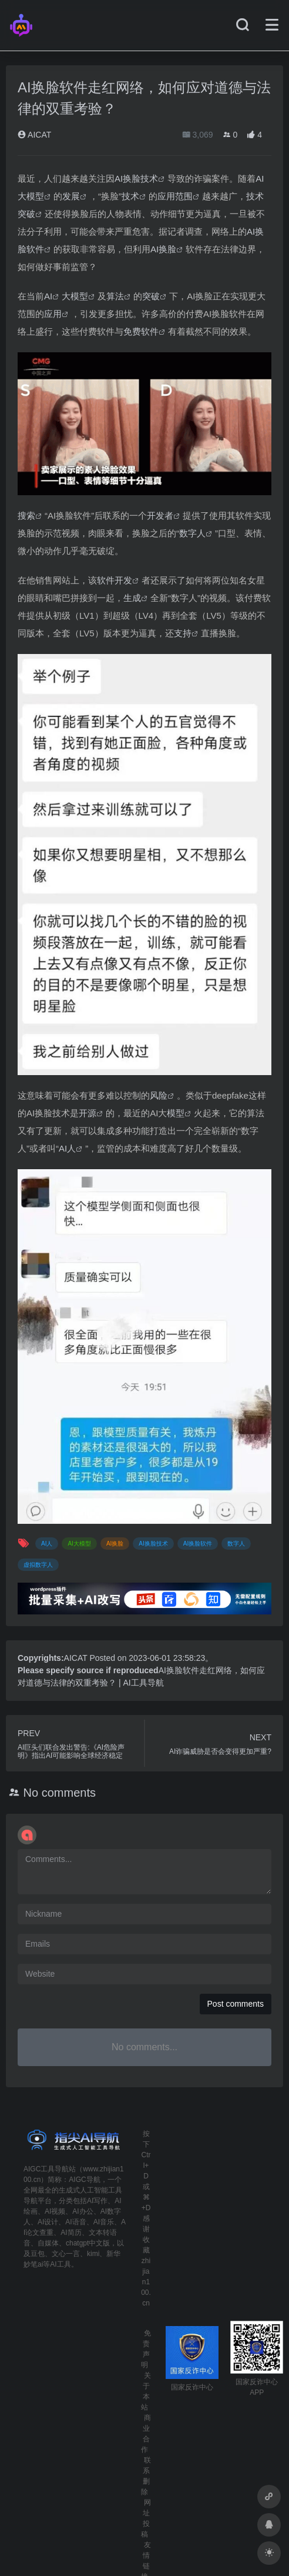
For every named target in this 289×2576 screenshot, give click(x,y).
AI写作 (97, 2201)
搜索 (26, 515)
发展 (71, 196)
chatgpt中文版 (88, 2243)
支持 (182, 633)
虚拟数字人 (38, 1564)
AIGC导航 (84, 2179)
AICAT (34, 134)
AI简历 (71, 2232)
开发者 (160, 515)
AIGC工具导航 (46, 2169)
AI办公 (82, 2211)
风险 (158, 1095)
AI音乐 (103, 2222)
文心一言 (66, 2254)
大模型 (75, 296)
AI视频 (55, 2211)
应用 (53, 314)
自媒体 (48, 2243)
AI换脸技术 (136, 178)
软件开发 (114, 580)
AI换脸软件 (197, 1543)
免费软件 (141, 331)
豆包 (38, 2254)
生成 (132, 598)
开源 (87, 1113)
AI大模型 (79, 1543)
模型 (175, 1113)
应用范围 (175, 196)
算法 (115, 296)
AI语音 (75, 2222)
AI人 (67, 1148)
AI (48, 296)
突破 (151, 296)
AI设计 (48, 2222)
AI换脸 (163, 249)
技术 (130, 196)
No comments (59, 1792)
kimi (93, 2254)
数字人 (192, 533)
